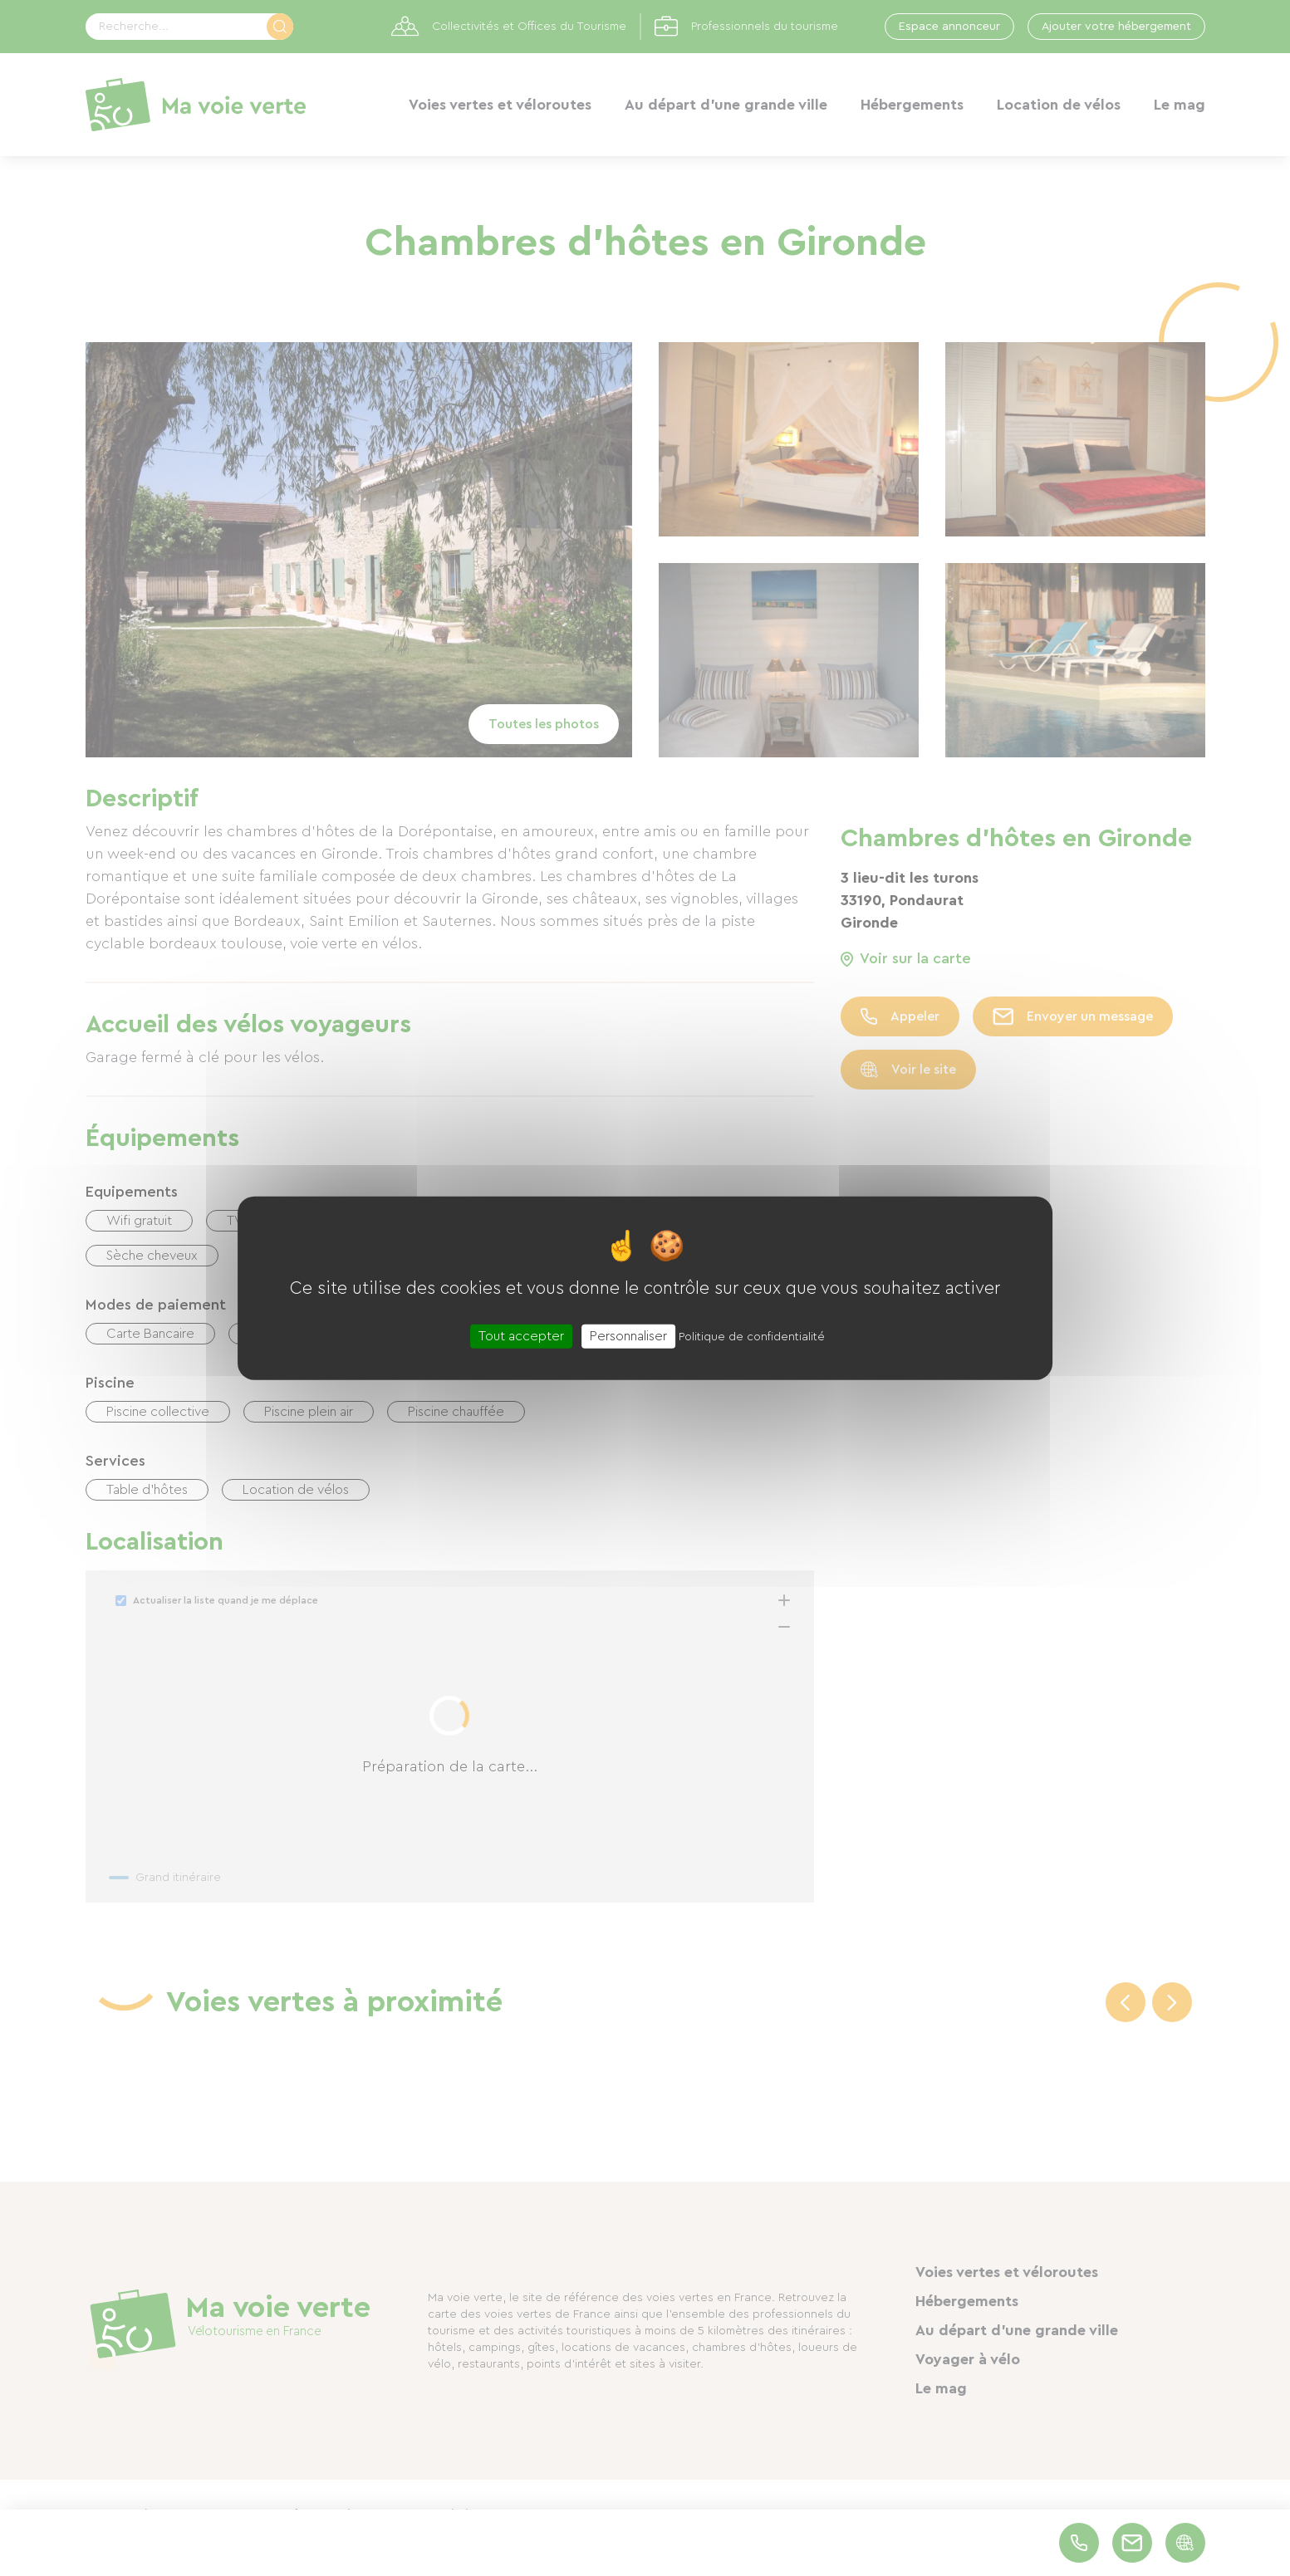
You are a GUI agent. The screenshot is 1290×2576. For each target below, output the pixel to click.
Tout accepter (521, 1335)
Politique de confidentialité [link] (752, 1336)
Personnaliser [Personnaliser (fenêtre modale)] (628, 1335)
